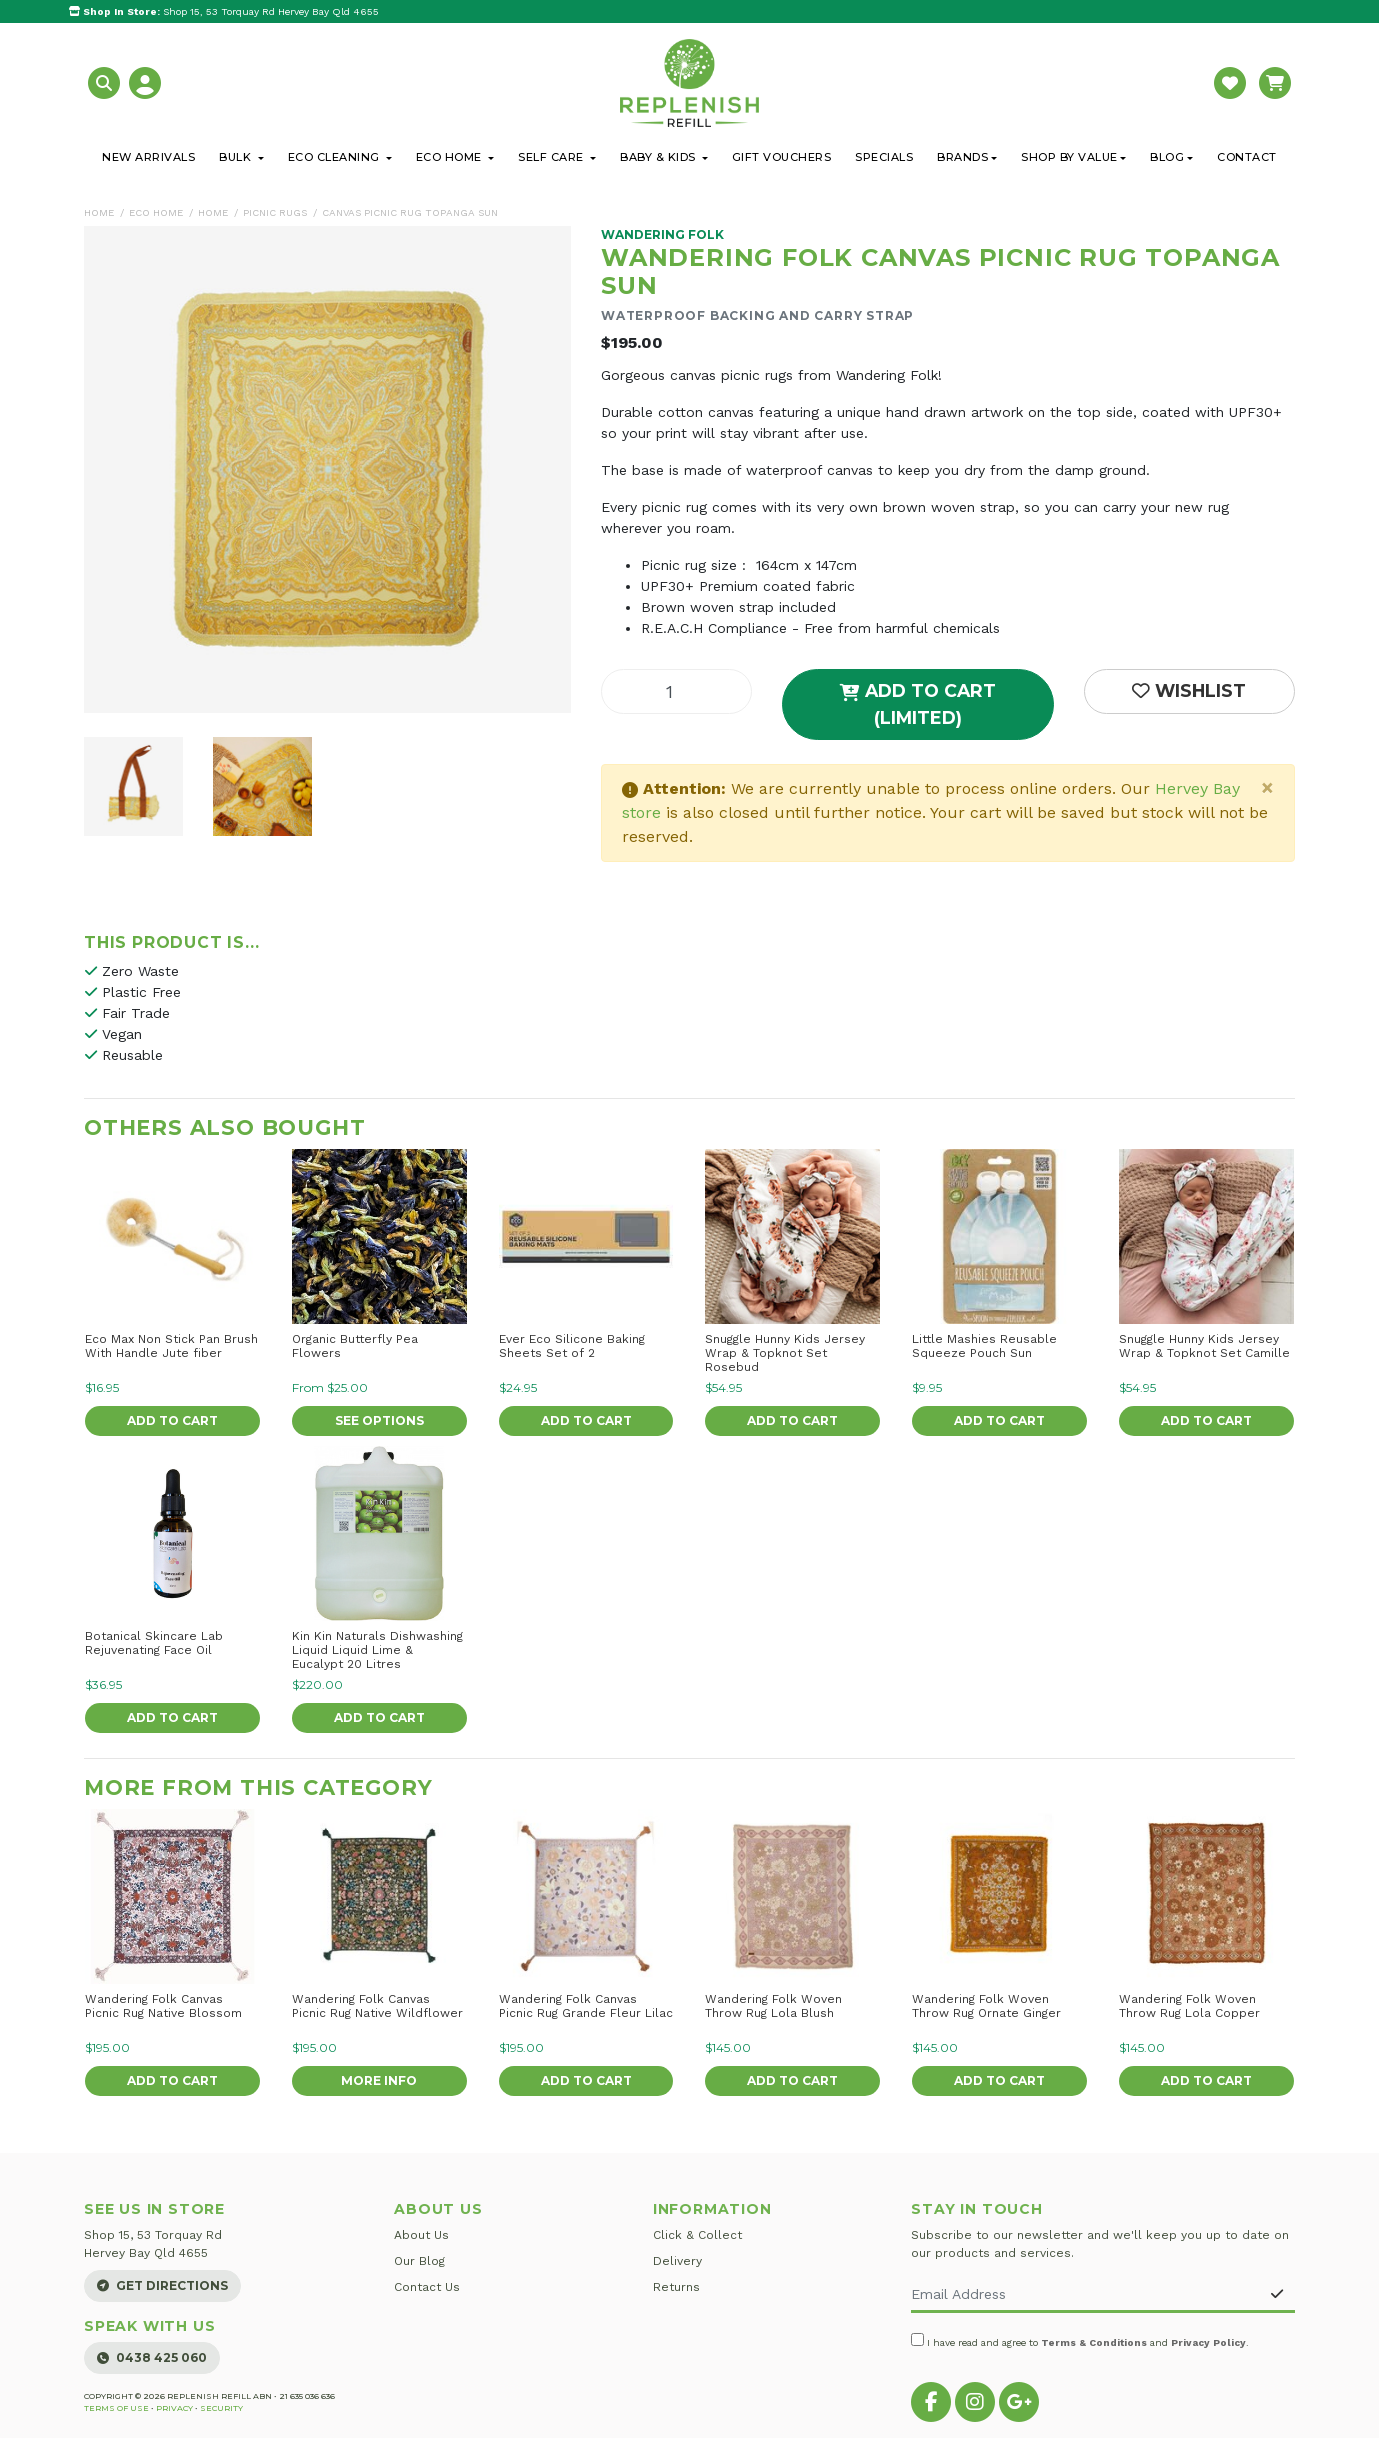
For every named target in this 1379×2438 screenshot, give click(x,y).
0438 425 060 (152, 2357)
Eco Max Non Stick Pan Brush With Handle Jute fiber (171, 1346)
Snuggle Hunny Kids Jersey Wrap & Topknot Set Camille (1204, 1346)
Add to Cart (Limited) (918, 703)
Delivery (677, 2261)
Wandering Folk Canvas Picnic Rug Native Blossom (163, 2006)
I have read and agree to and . (1080, 2340)
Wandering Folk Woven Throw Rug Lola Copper (1189, 2006)
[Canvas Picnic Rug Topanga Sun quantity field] (676, 691)
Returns (676, 2287)
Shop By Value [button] (1069, 157)
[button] (106, 81)
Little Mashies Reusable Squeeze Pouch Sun (984, 1346)
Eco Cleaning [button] (336, 157)
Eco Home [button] (451, 157)
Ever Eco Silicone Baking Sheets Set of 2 (572, 1346)
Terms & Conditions (1094, 2342)
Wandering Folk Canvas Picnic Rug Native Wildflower (377, 2006)
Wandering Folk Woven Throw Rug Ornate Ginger (986, 2006)
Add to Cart (172, 1420)
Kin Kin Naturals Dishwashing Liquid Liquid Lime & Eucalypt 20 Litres (377, 1650)
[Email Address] (1085, 2295)
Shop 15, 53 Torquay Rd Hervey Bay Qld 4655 (224, 11)
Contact (1247, 157)
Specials (884, 157)
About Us (421, 2235)
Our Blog (419, 2261)
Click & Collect (697, 2235)
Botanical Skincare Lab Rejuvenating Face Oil (154, 1643)
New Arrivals (148, 157)
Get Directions (162, 2285)
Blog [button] (1167, 157)
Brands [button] (962, 157)
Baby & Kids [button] (659, 157)
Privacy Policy (1208, 2342)
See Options (379, 1420)
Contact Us (427, 2287)
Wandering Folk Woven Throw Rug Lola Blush (773, 2006)
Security (221, 2408)
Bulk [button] (237, 157)
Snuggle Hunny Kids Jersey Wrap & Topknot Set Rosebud (785, 1353)
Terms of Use (116, 2408)
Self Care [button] (552, 157)
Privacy (174, 2408)
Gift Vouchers (782, 157)
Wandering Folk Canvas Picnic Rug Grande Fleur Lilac (586, 2006)
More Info (379, 2080)
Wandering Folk (662, 234)
